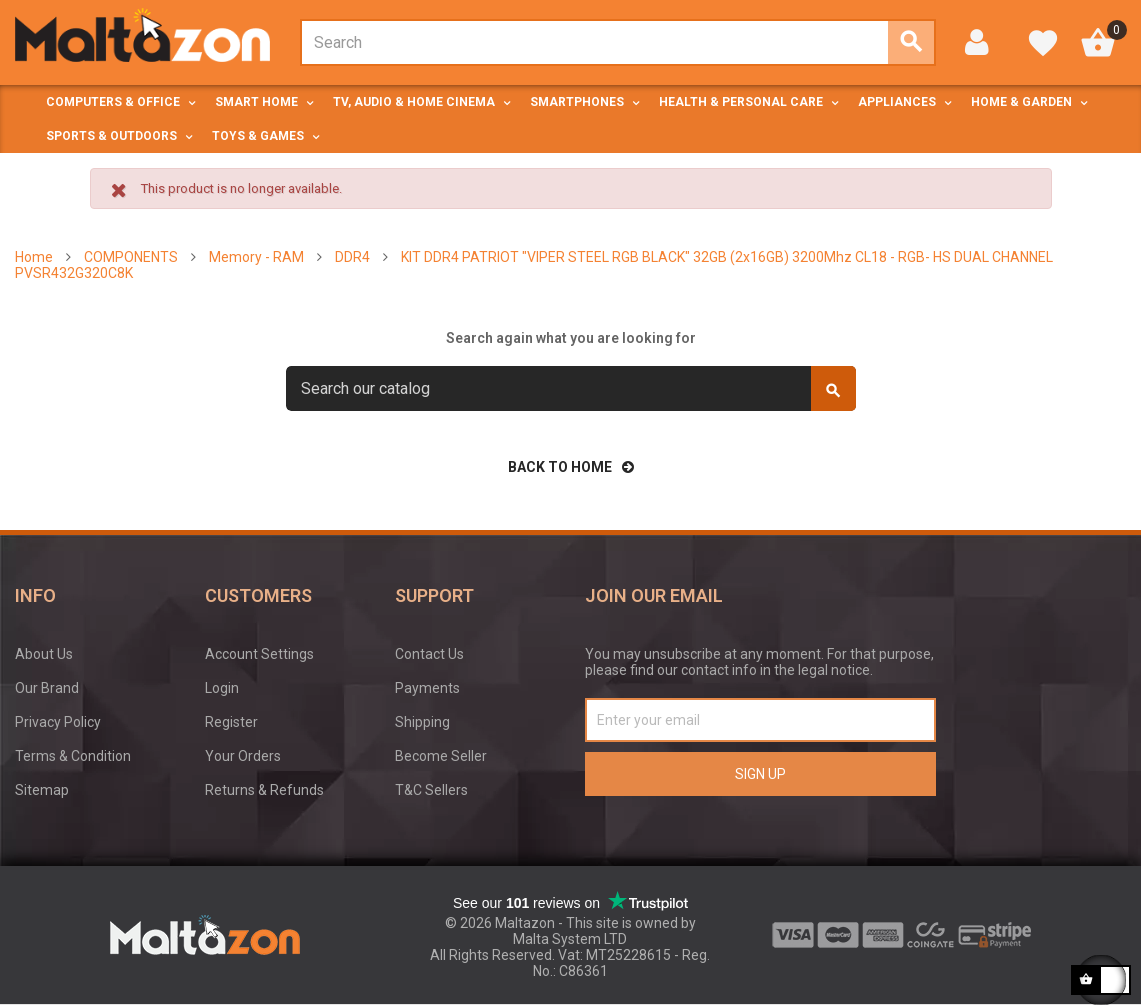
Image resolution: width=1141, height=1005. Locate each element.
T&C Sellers (431, 790)
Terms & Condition (73, 756)
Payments (427, 688)
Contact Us (429, 654)
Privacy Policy (58, 722)
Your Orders (243, 756)
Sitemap (42, 790)
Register (231, 722)
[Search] (571, 388)
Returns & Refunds (264, 790)
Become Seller (441, 756)
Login (222, 688)
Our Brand (47, 688)
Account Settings (259, 654)
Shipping (422, 722)
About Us (44, 654)
